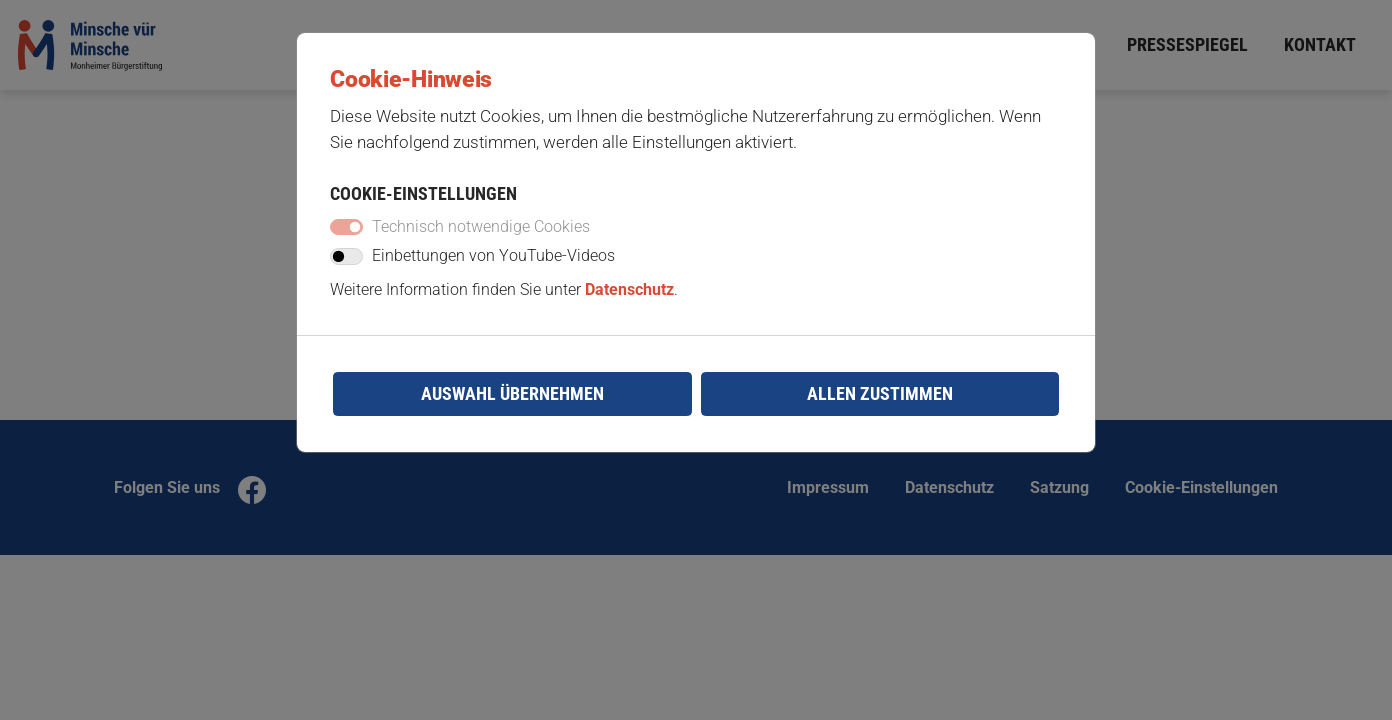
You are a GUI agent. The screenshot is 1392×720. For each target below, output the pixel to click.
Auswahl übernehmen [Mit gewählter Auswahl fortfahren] (512, 409)
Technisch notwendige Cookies (487, 238)
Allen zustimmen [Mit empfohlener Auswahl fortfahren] (880, 409)
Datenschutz (632, 302)
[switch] (351, 269)
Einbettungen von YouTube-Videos (499, 269)
